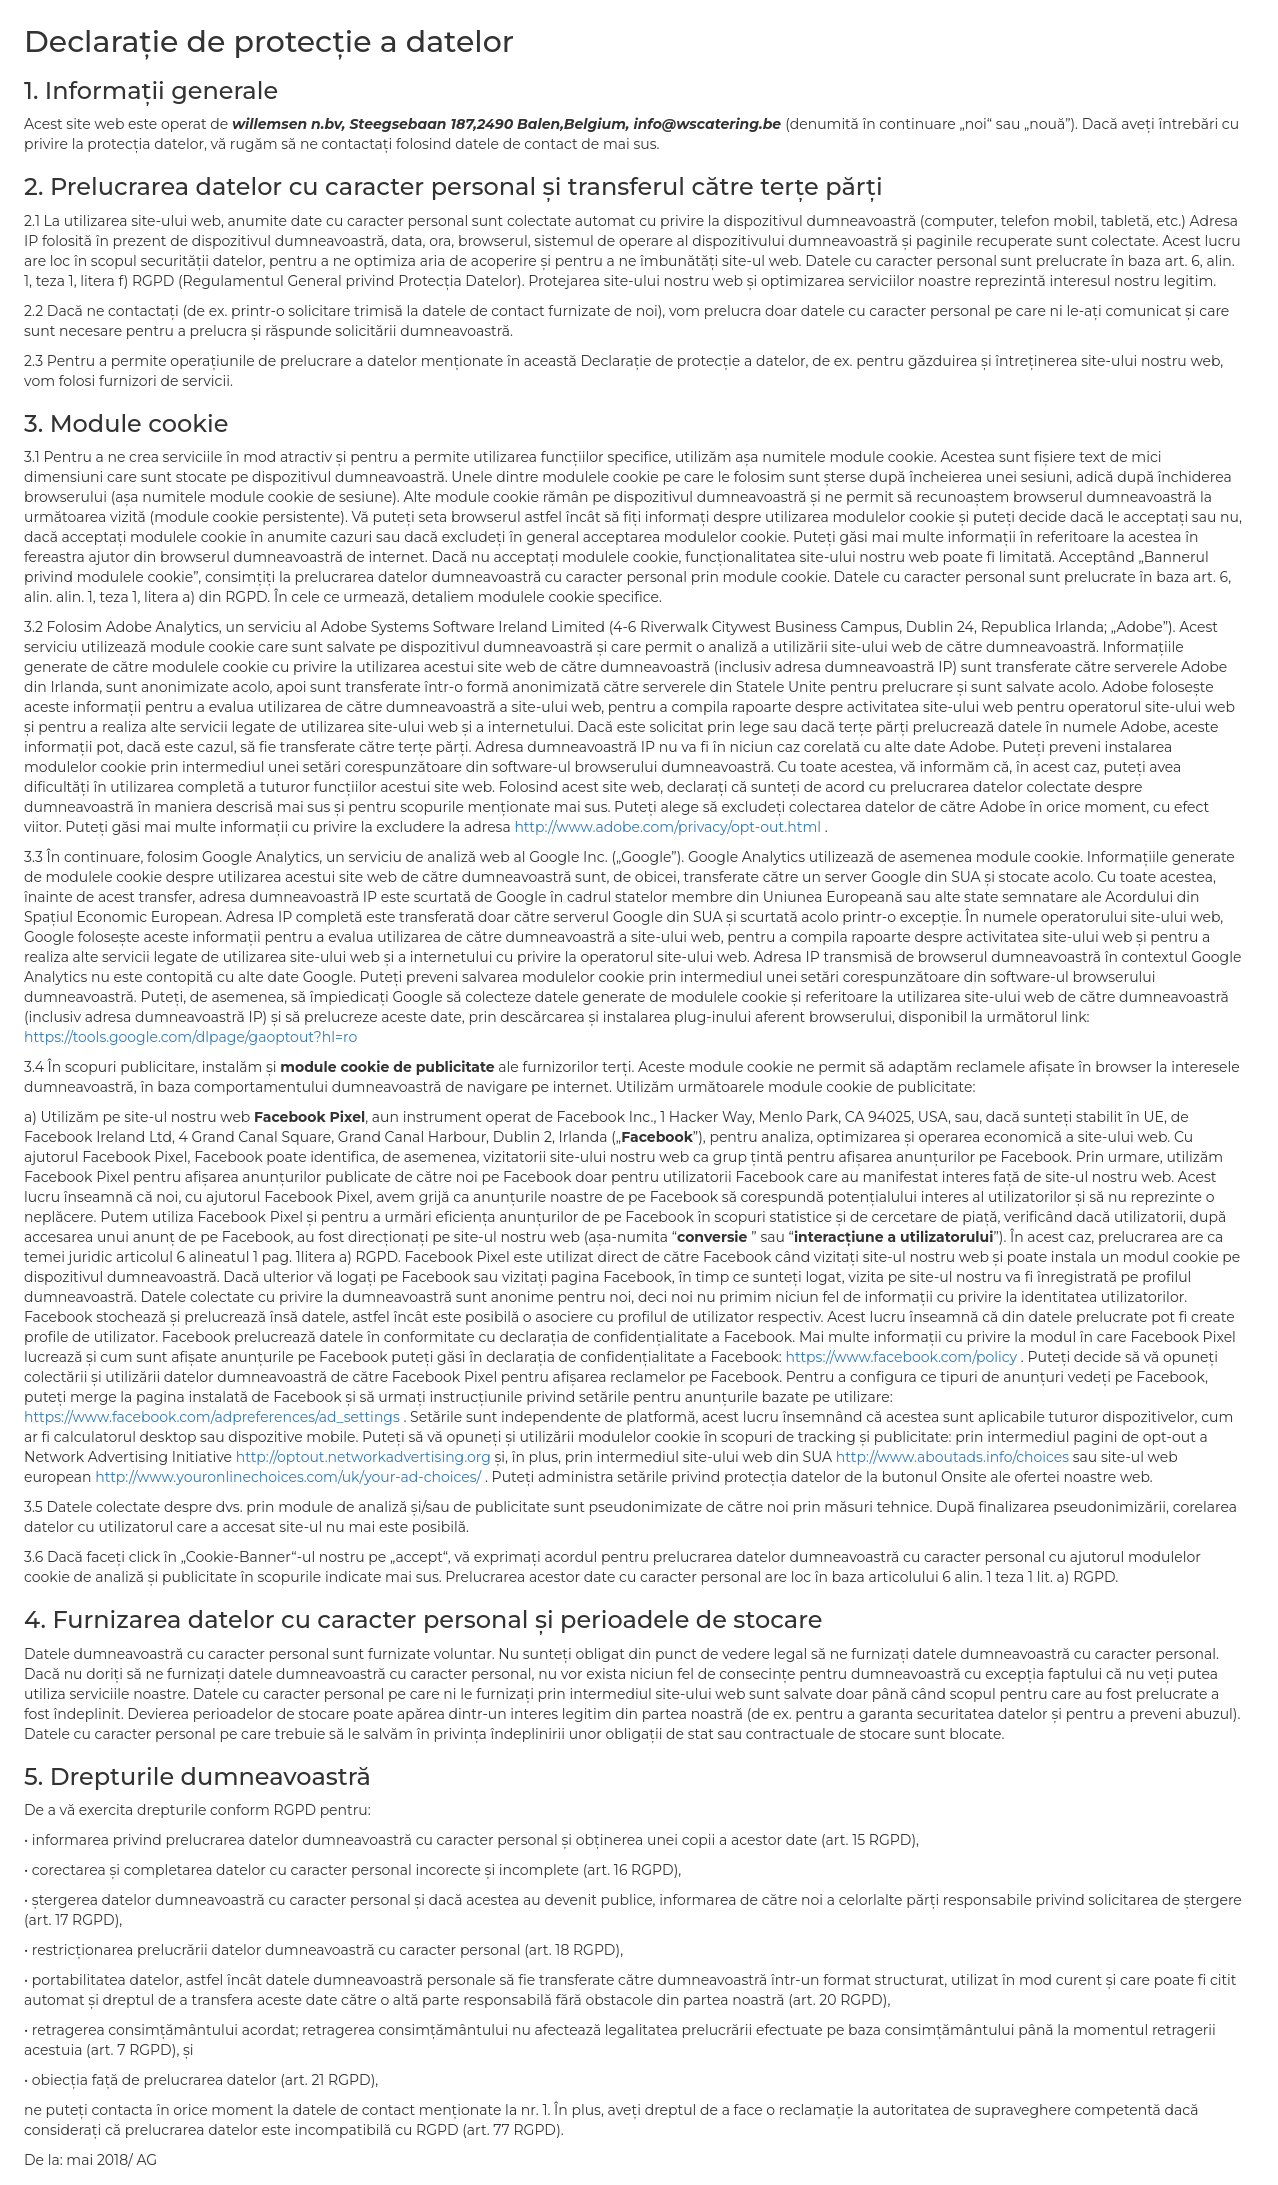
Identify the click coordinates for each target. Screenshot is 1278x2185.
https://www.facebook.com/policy (902, 1357)
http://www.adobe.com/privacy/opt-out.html (669, 827)
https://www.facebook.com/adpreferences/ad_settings (213, 1417)
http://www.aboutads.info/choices (954, 1457)
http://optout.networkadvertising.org (365, 1457)
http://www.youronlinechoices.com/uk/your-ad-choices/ (290, 1477)
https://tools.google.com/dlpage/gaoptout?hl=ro (190, 1037)
